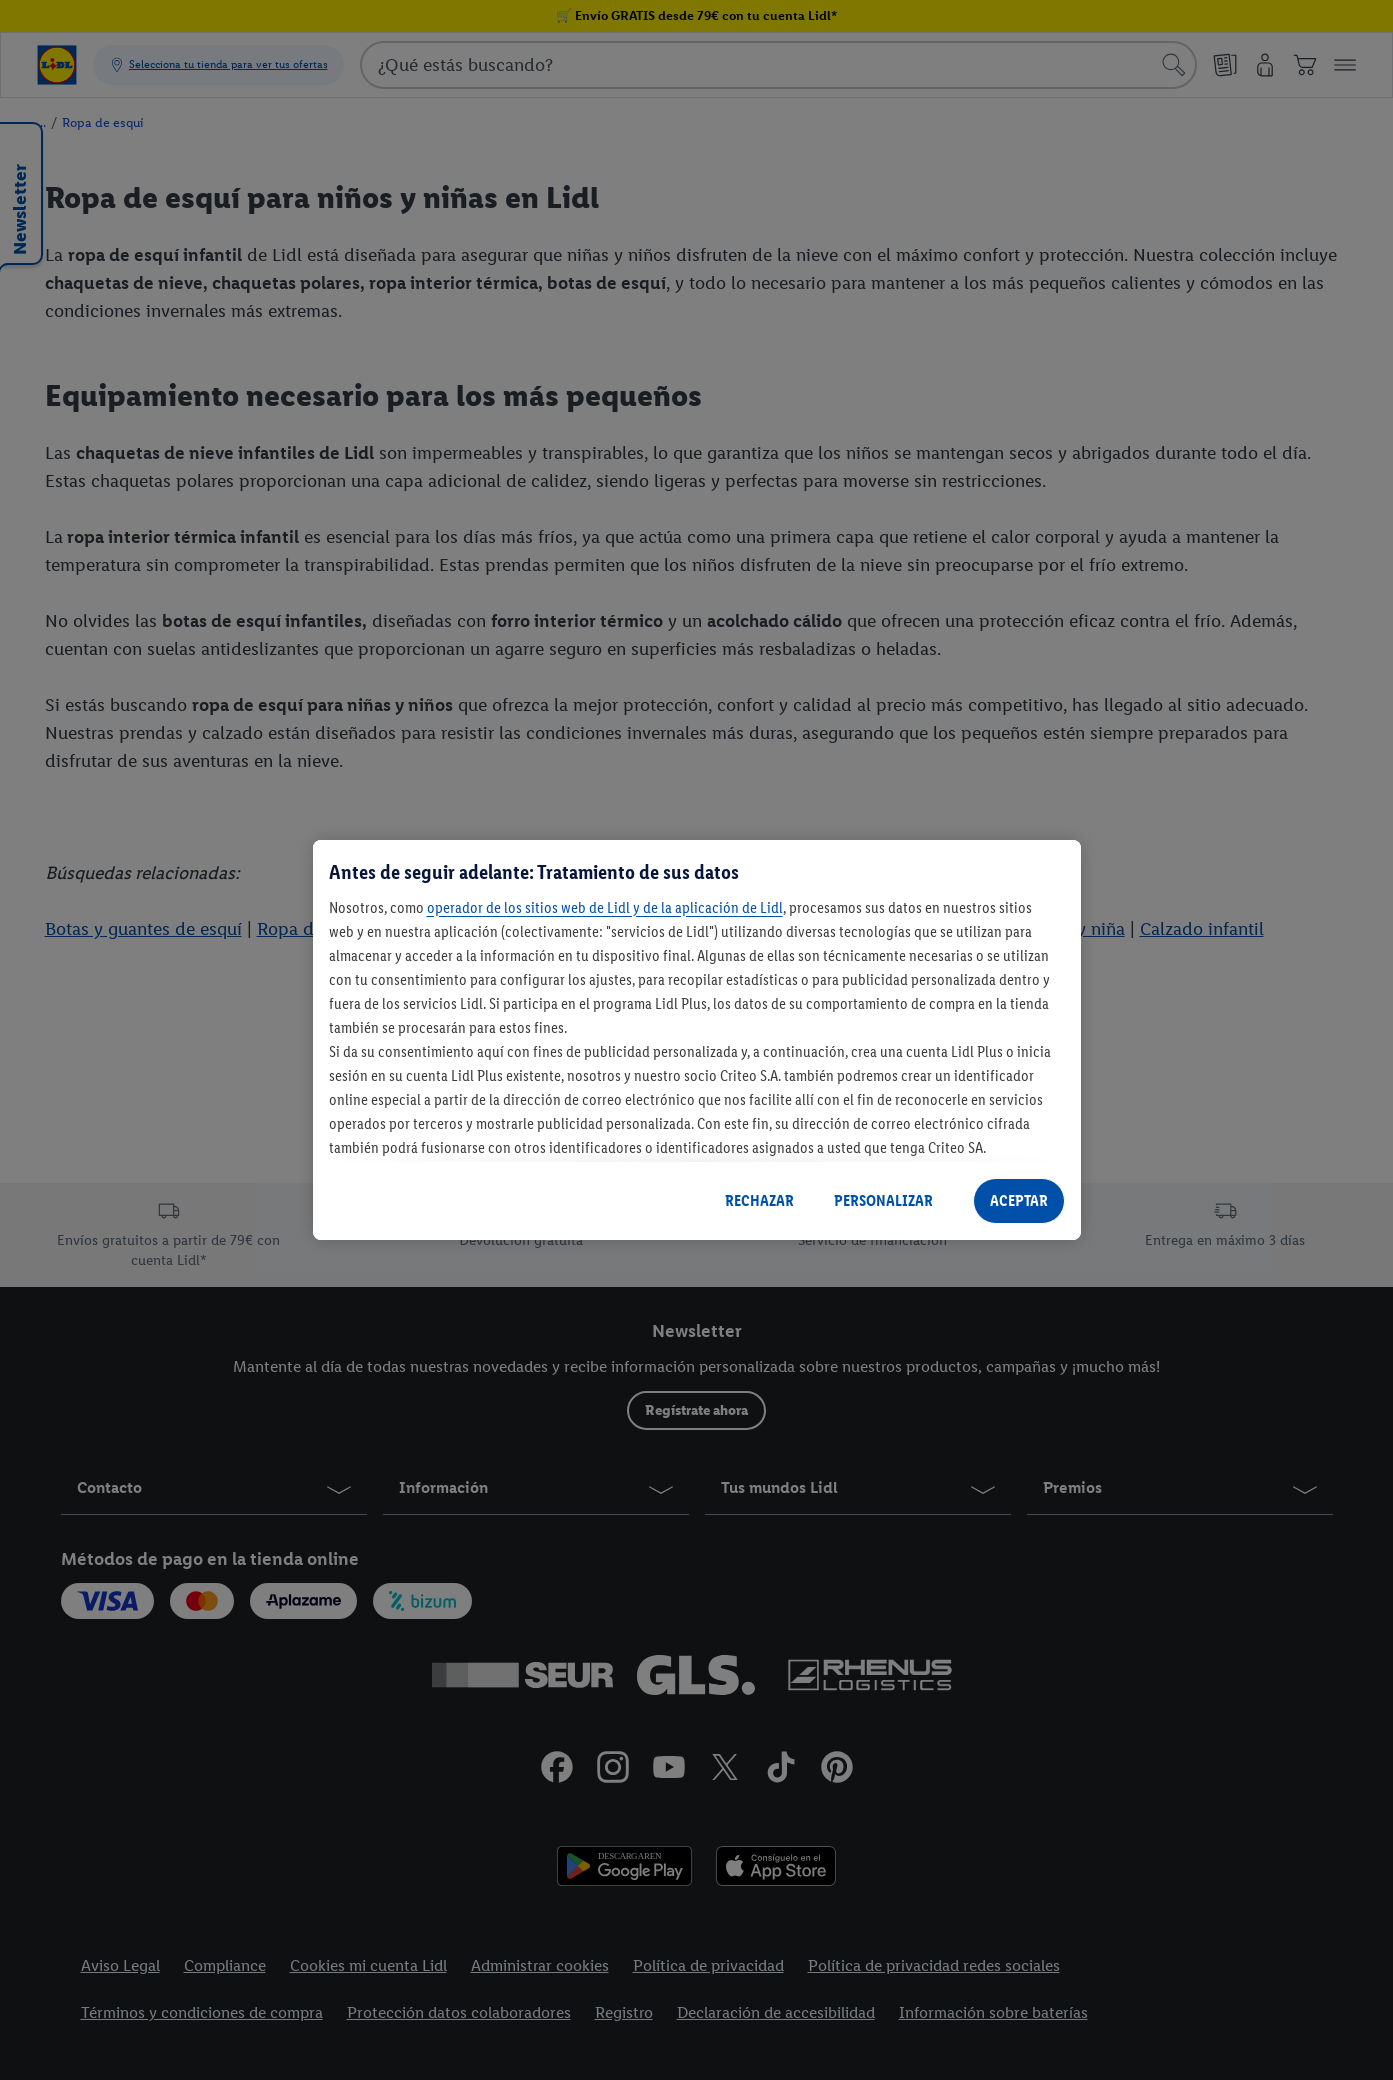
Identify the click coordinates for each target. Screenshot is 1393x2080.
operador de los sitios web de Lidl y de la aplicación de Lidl (605, 907)
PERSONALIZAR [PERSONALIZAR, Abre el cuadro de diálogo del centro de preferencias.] (883, 1200)
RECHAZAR (759, 1200)
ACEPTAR (1019, 1200)
